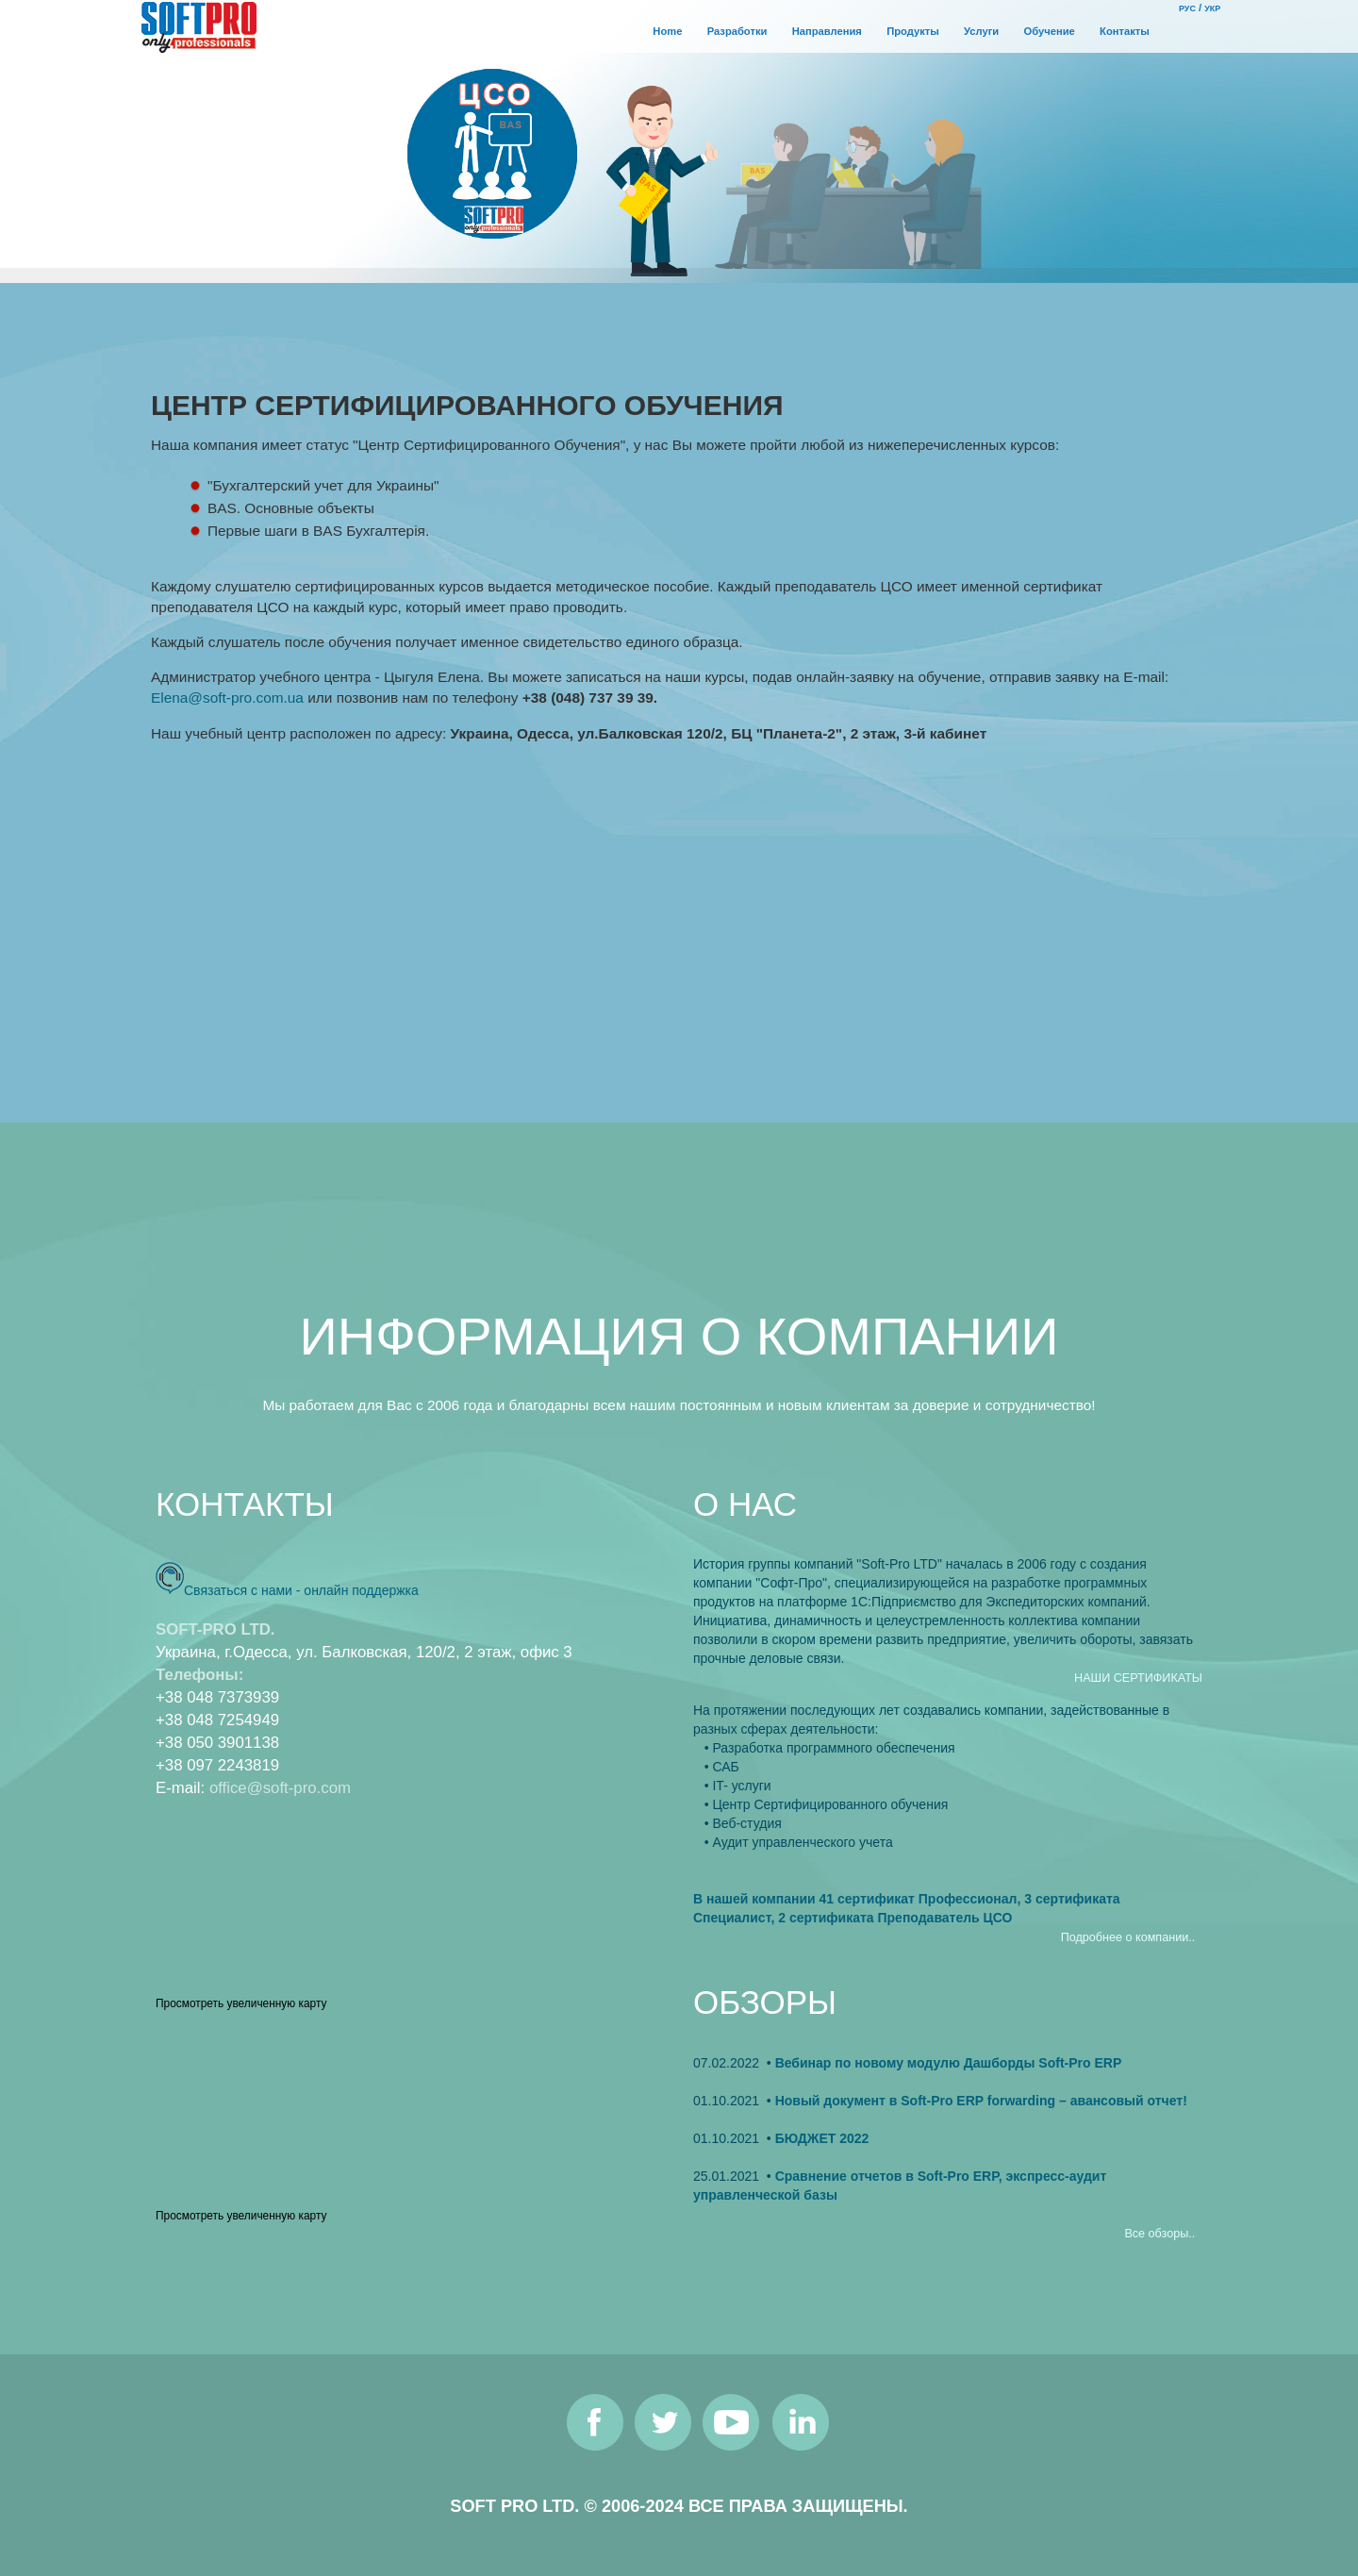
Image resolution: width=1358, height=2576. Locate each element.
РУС (1187, 8)
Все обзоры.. (1159, 2233)
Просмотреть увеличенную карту (241, 2003)
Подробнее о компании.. (1128, 1937)
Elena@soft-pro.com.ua (227, 698)
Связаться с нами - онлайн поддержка (301, 1590)
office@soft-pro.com (280, 1788)
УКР (1212, 8)
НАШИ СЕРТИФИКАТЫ (1138, 1678)
